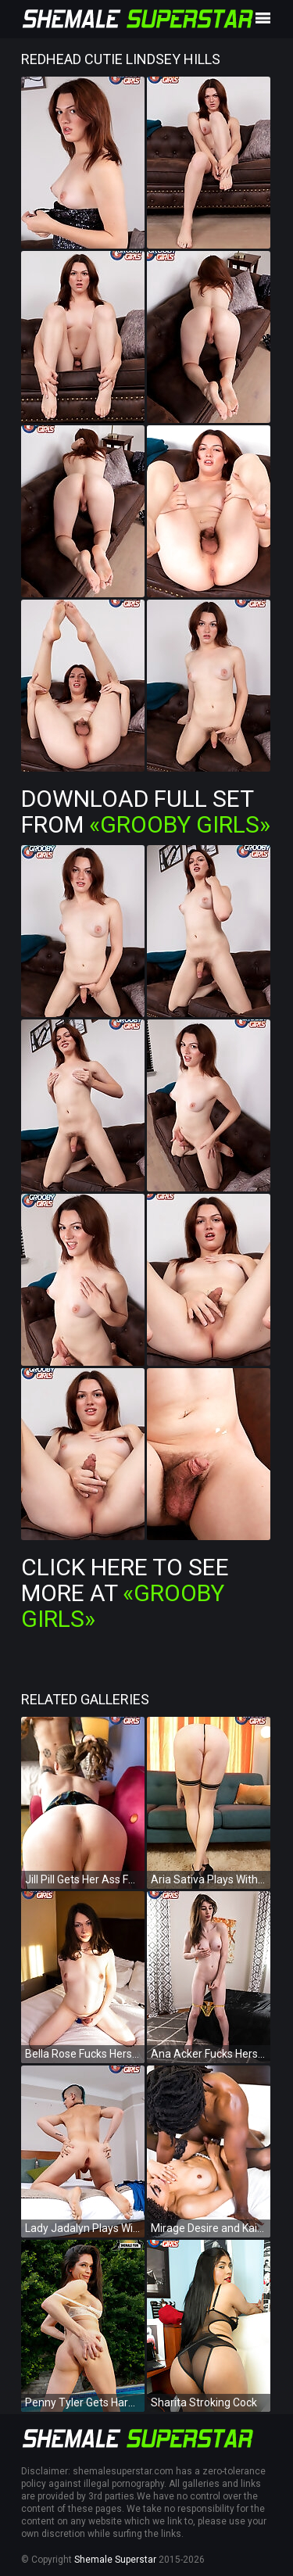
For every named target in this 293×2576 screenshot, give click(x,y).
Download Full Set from (145, 811)
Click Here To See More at (125, 1592)
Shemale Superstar (115, 2559)
